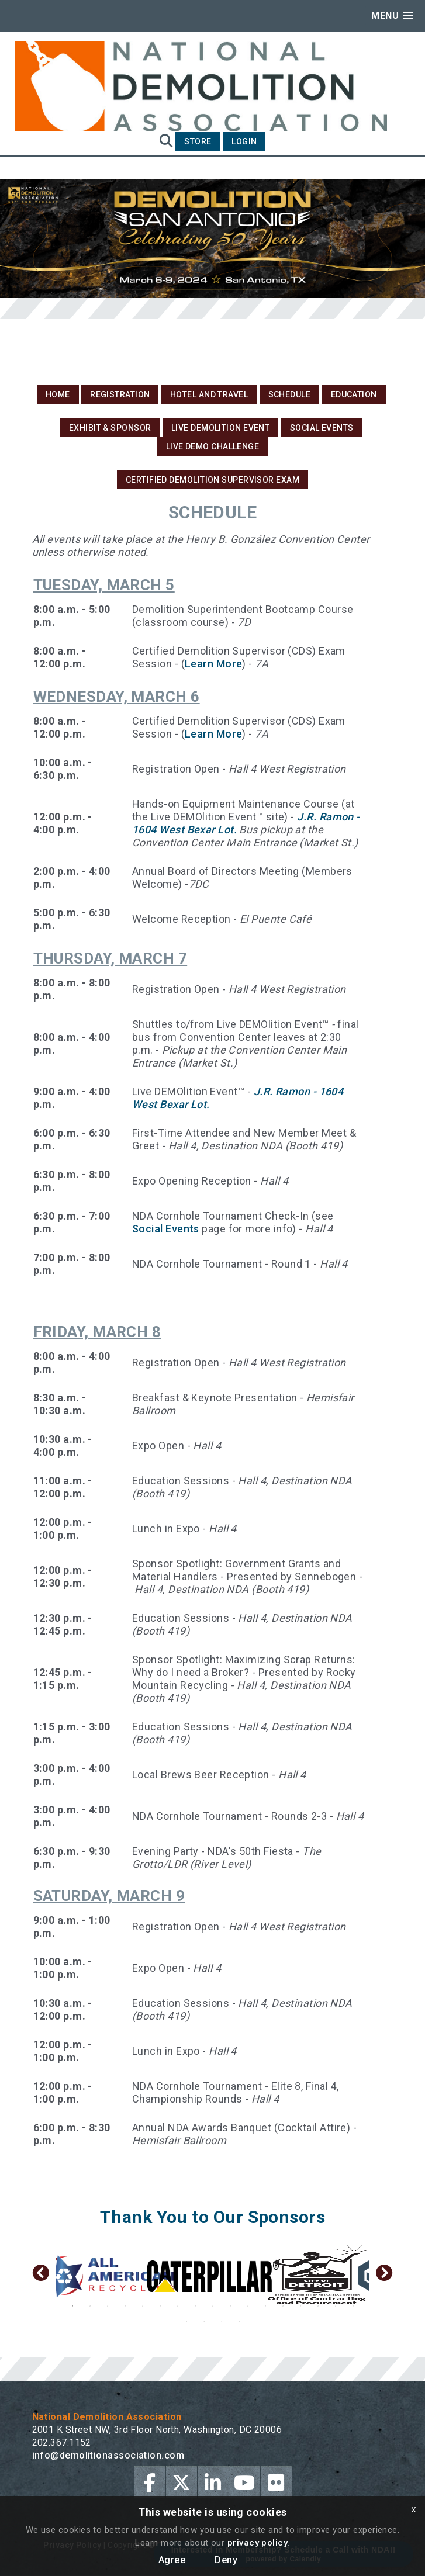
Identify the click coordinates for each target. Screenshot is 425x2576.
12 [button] (265, 2306)
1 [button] (72, 2306)
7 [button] (178, 2306)
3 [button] (107, 2306)
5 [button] (142, 2306)
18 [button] (186, 2322)
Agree (171, 2559)
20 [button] (221, 2322)
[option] (108, 2276)
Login (244, 141)
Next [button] (384, 2276)
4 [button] (125, 2306)
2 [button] (90, 2306)
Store (197, 141)
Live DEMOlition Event (220, 427)
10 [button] (230, 2306)
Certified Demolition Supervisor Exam (212, 479)
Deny (226, 2559)
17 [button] (353, 2306)
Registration (120, 394)
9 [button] (213, 2306)
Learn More (214, 663)
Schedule (289, 394)
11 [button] (248, 2306)
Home (58, 394)
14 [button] (300, 2306)
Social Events (322, 427)
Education (354, 394)
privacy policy (257, 2542)
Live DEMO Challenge (213, 446)
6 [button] (160, 2306)
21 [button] (239, 2322)
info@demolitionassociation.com (108, 2455)
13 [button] (283, 2306)
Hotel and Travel (209, 394)
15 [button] (318, 2306)
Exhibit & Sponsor (110, 427)
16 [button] (335, 2306)
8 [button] (195, 2306)
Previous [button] (41, 2276)
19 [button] (204, 2322)
